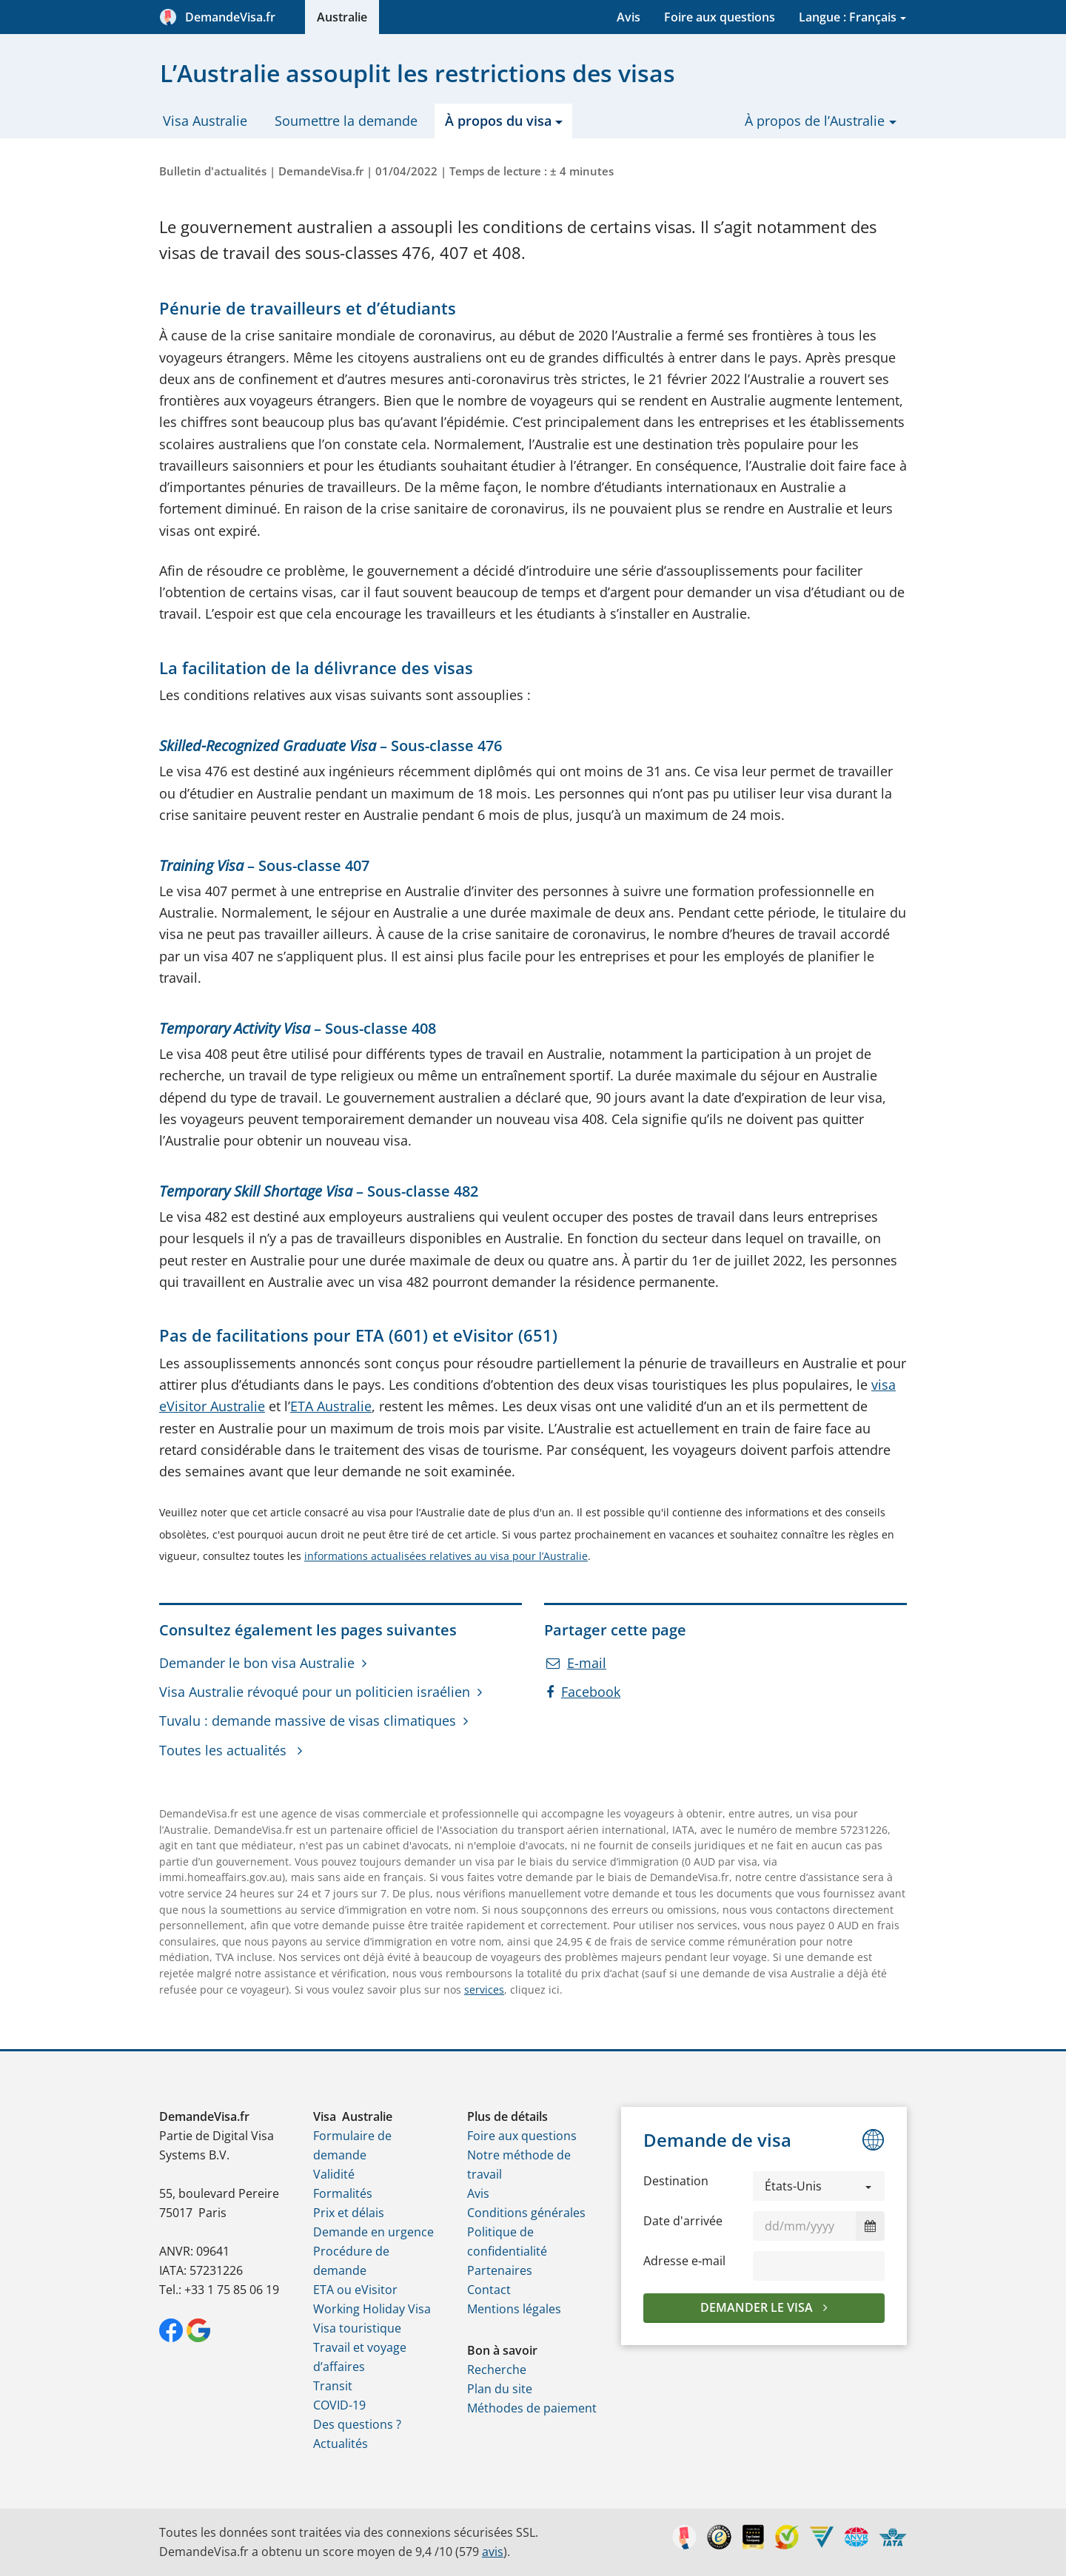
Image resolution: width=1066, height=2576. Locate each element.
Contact (489, 2289)
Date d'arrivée (683, 2221)
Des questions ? (357, 2424)
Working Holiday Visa (372, 2309)
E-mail (576, 1663)
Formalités (342, 2193)
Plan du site (499, 2389)
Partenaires (499, 2270)
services (484, 1990)
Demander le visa (758, 2307)
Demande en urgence (373, 2232)
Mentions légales (514, 2309)
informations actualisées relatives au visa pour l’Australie (446, 1556)
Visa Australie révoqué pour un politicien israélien (314, 1692)
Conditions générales (526, 2213)
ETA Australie (331, 1406)
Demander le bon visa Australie (257, 1663)
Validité (334, 2174)
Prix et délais (348, 2213)
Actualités (340, 2443)
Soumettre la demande (346, 121)
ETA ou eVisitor (355, 2289)
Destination (675, 2181)
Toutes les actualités (224, 1750)
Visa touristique (357, 2328)
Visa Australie (205, 121)
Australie (342, 17)
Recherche (496, 2369)
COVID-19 (339, 2405)
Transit (332, 2386)
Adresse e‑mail (684, 2261)
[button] (819, 2186)
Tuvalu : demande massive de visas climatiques (307, 1720)
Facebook (583, 1692)
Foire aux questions (719, 17)
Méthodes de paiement (532, 2408)
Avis (628, 17)
